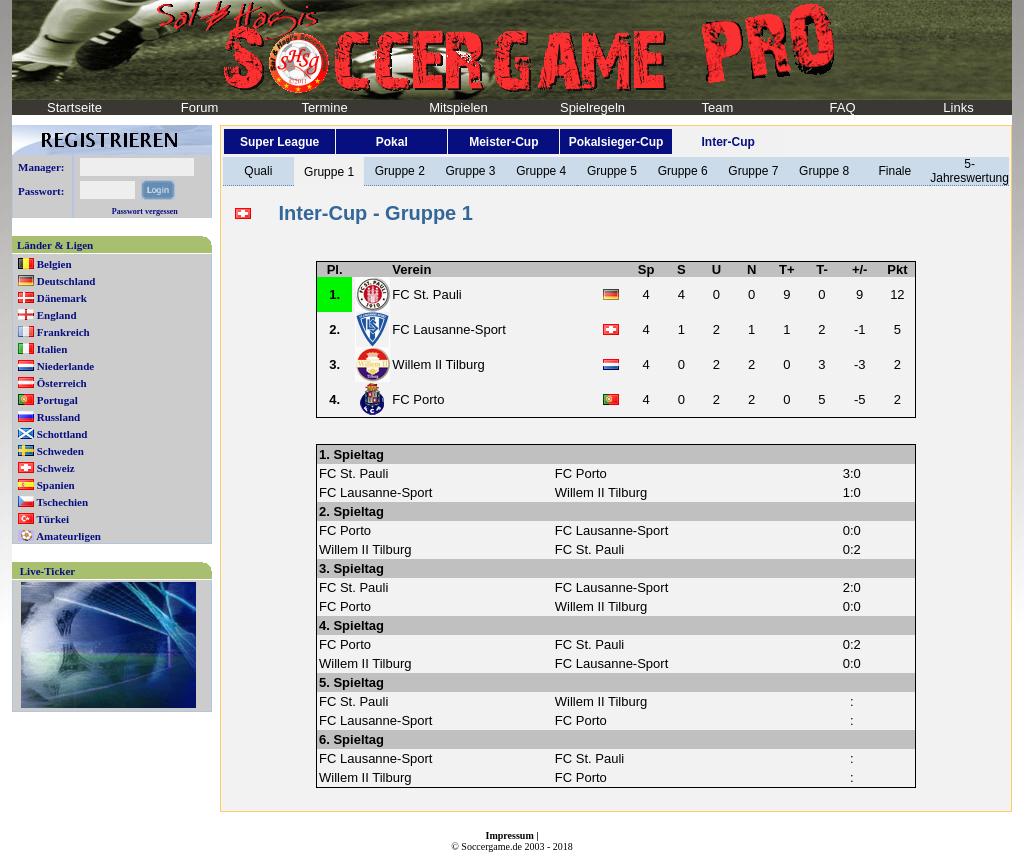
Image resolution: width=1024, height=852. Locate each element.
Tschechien (63, 502)
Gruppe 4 (541, 171)
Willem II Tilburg (438, 364)
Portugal (57, 400)
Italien (52, 349)
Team (718, 107)
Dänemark (62, 298)
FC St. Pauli (426, 294)
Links (958, 107)
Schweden (60, 451)
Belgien (54, 264)
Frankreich (63, 332)
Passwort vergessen (145, 211)
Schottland (62, 434)
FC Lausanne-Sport (448, 329)
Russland (58, 417)
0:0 (852, 530)
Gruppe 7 (753, 171)
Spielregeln (592, 107)
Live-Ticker (47, 571)
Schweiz (56, 468)
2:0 (852, 587)
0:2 (852, 549)
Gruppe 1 (329, 172)
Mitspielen (458, 107)
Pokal (392, 142)
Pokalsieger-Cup (616, 142)
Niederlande (65, 366)
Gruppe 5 (612, 171)
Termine (324, 107)
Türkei (53, 519)
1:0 (852, 492)
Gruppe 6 (683, 171)
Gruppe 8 (824, 171)
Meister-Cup (503, 142)
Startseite (74, 107)
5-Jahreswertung (969, 171)
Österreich (62, 383)
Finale (894, 171)
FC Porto (418, 399)
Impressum (510, 835)
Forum (200, 107)
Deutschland (66, 281)
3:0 (852, 473)
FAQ (842, 107)
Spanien (56, 485)
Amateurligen (68, 536)
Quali (258, 171)
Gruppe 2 (400, 171)
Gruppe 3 (470, 171)
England (57, 315)
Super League (279, 142)
